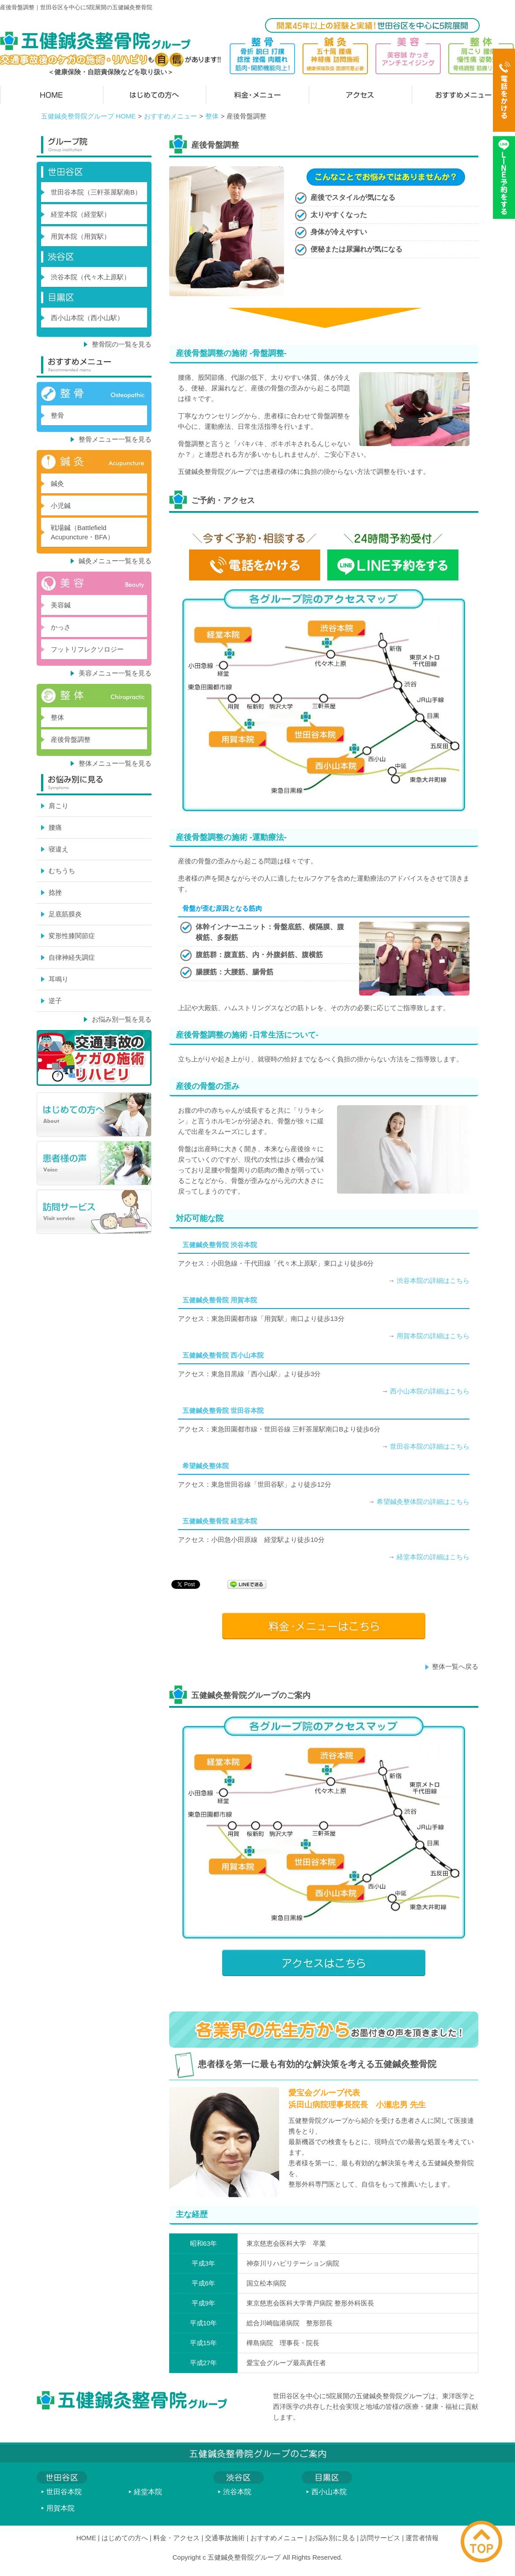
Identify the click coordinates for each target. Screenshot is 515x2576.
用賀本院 (60, 2508)
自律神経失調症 (72, 957)
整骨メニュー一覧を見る (115, 439)
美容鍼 (61, 605)
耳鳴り (58, 979)
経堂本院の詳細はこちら (433, 1557)
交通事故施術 (225, 2538)
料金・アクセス (176, 2538)
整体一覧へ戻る (455, 1666)
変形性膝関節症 (72, 935)
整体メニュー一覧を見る (115, 763)
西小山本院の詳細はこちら (430, 1391)
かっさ (61, 627)
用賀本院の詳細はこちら (433, 1336)
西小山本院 (329, 2492)
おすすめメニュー (170, 116)
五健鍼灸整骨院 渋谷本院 (219, 1244)
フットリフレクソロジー (87, 649)
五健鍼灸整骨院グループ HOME (88, 116)
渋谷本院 (237, 2492)
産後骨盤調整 (71, 739)
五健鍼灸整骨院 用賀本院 (219, 1300)
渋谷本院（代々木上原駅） (90, 277)
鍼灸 (57, 483)
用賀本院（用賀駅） (80, 236)
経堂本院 (148, 2492)
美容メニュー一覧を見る (115, 673)
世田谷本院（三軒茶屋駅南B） (96, 192)
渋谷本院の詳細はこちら (433, 1280)
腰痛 (55, 827)
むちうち (62, 870)
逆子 (55, 1000)
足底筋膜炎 (65, 914)
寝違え (58, 849)
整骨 (57, 415)
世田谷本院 (64, 2492)
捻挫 (55, 892)
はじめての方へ (125, 2538)
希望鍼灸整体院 (205, 1465)
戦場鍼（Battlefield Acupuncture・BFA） (82, 532)
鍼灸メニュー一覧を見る (115, 561)
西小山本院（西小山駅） (87, 317)
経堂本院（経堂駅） (80, 214)
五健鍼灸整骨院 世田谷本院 (223, 1410)
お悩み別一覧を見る (121, 1019)
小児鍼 (61, 505)
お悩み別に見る (332, 2538)
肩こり (58, 805)
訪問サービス (380, 2538)
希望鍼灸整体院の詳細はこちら (423, 1501)
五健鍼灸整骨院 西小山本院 (223, 1355)
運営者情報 (422, 2538)
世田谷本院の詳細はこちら (430, 1446)
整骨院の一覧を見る (121, 344)
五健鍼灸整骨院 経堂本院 (219, 1521)
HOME (86, 2538)
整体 (212, 116)
